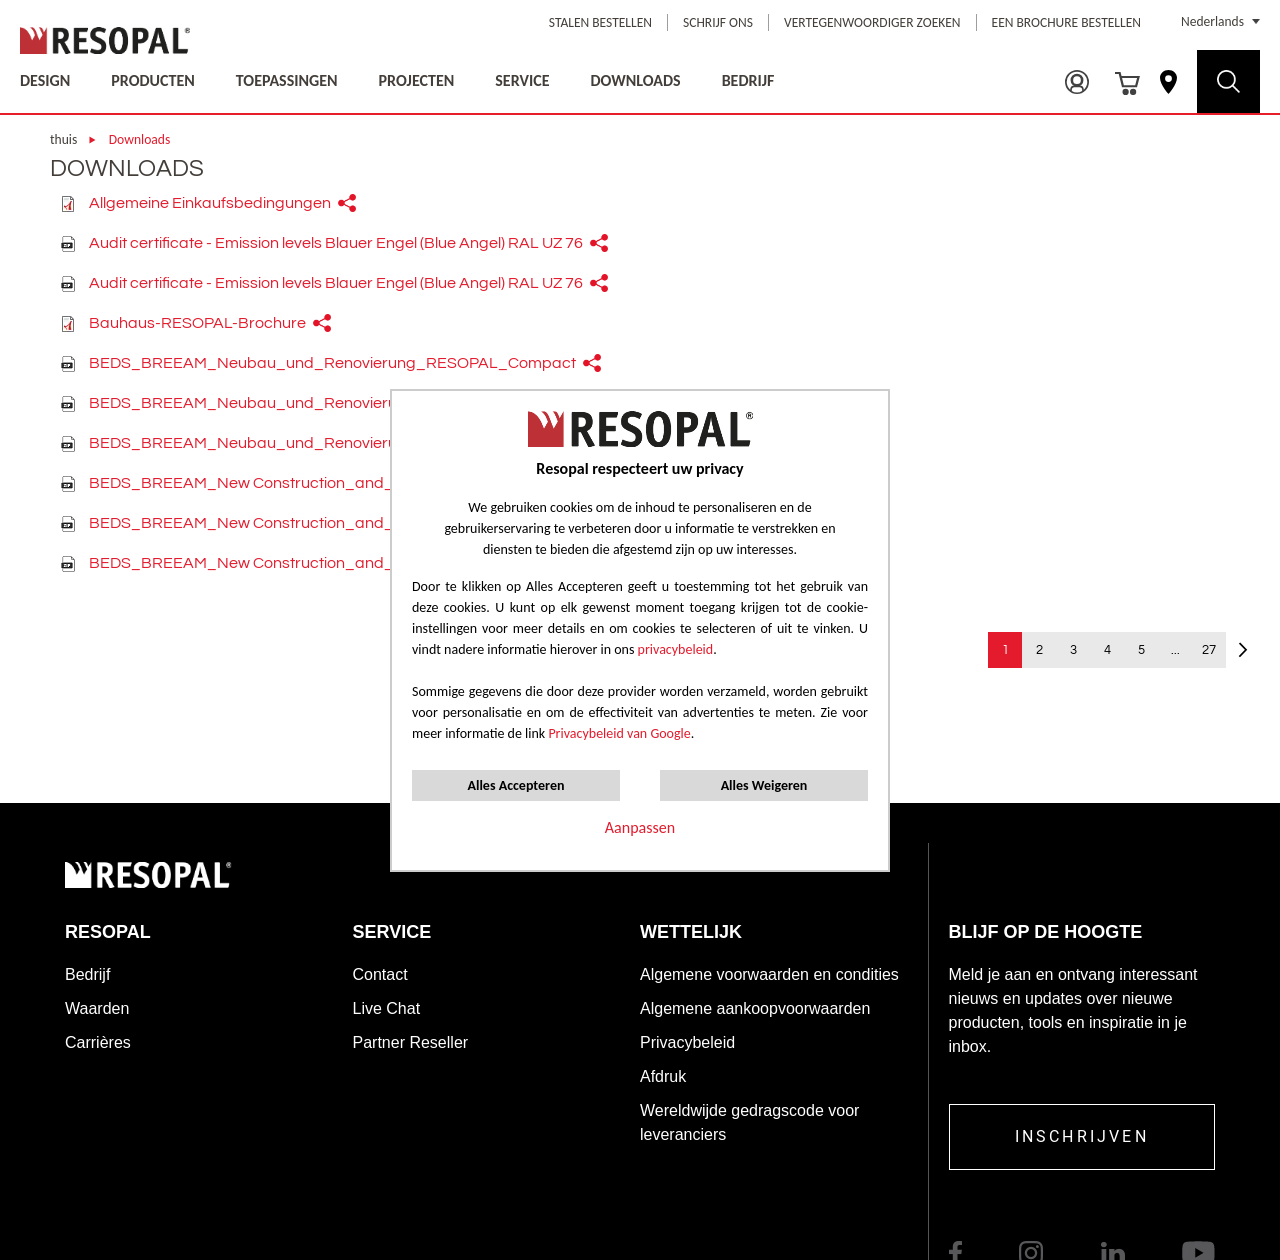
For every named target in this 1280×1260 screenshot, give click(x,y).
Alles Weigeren (764, 785)
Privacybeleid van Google (619, 733)
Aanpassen (640, 827)
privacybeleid (676, 649)
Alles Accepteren (516, 785)
